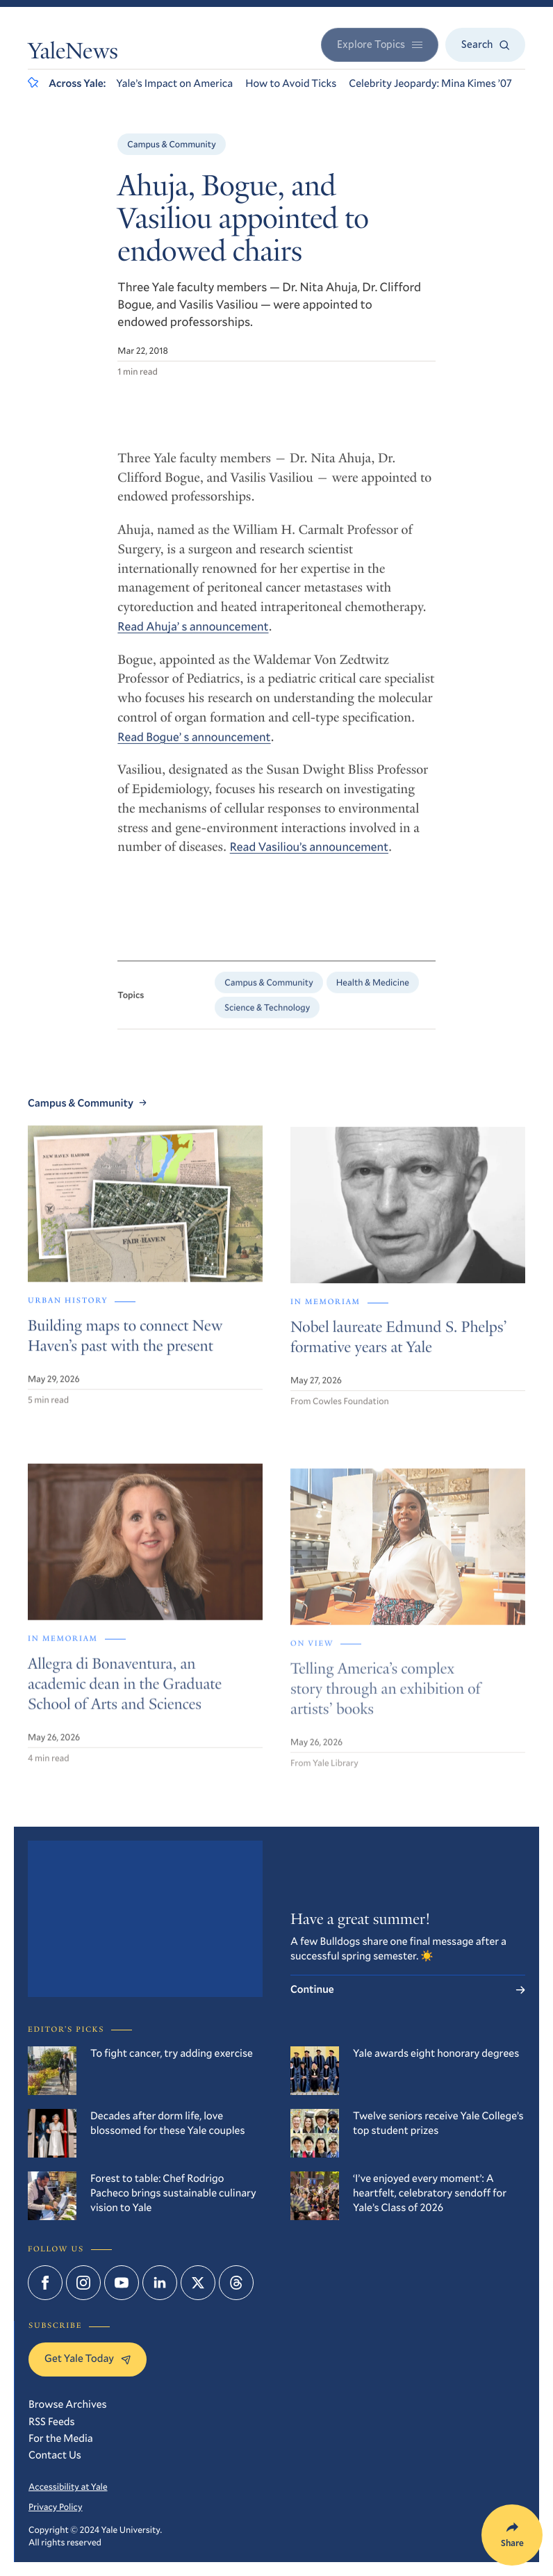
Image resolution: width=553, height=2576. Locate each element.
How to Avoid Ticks (290, 83)
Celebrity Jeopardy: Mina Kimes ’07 (430, 83)
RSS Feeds (51, 2422)
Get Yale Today (87, 2358)
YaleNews (73, 53)
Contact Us (54, 2455)
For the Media (60, 2438)
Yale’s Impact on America (174, 83)
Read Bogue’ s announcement (193, 745)
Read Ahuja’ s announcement (192, 635)
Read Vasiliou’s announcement (309, 856)
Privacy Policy (55, 2506)
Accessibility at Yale (68, 2486)
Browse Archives (67, 2404)
